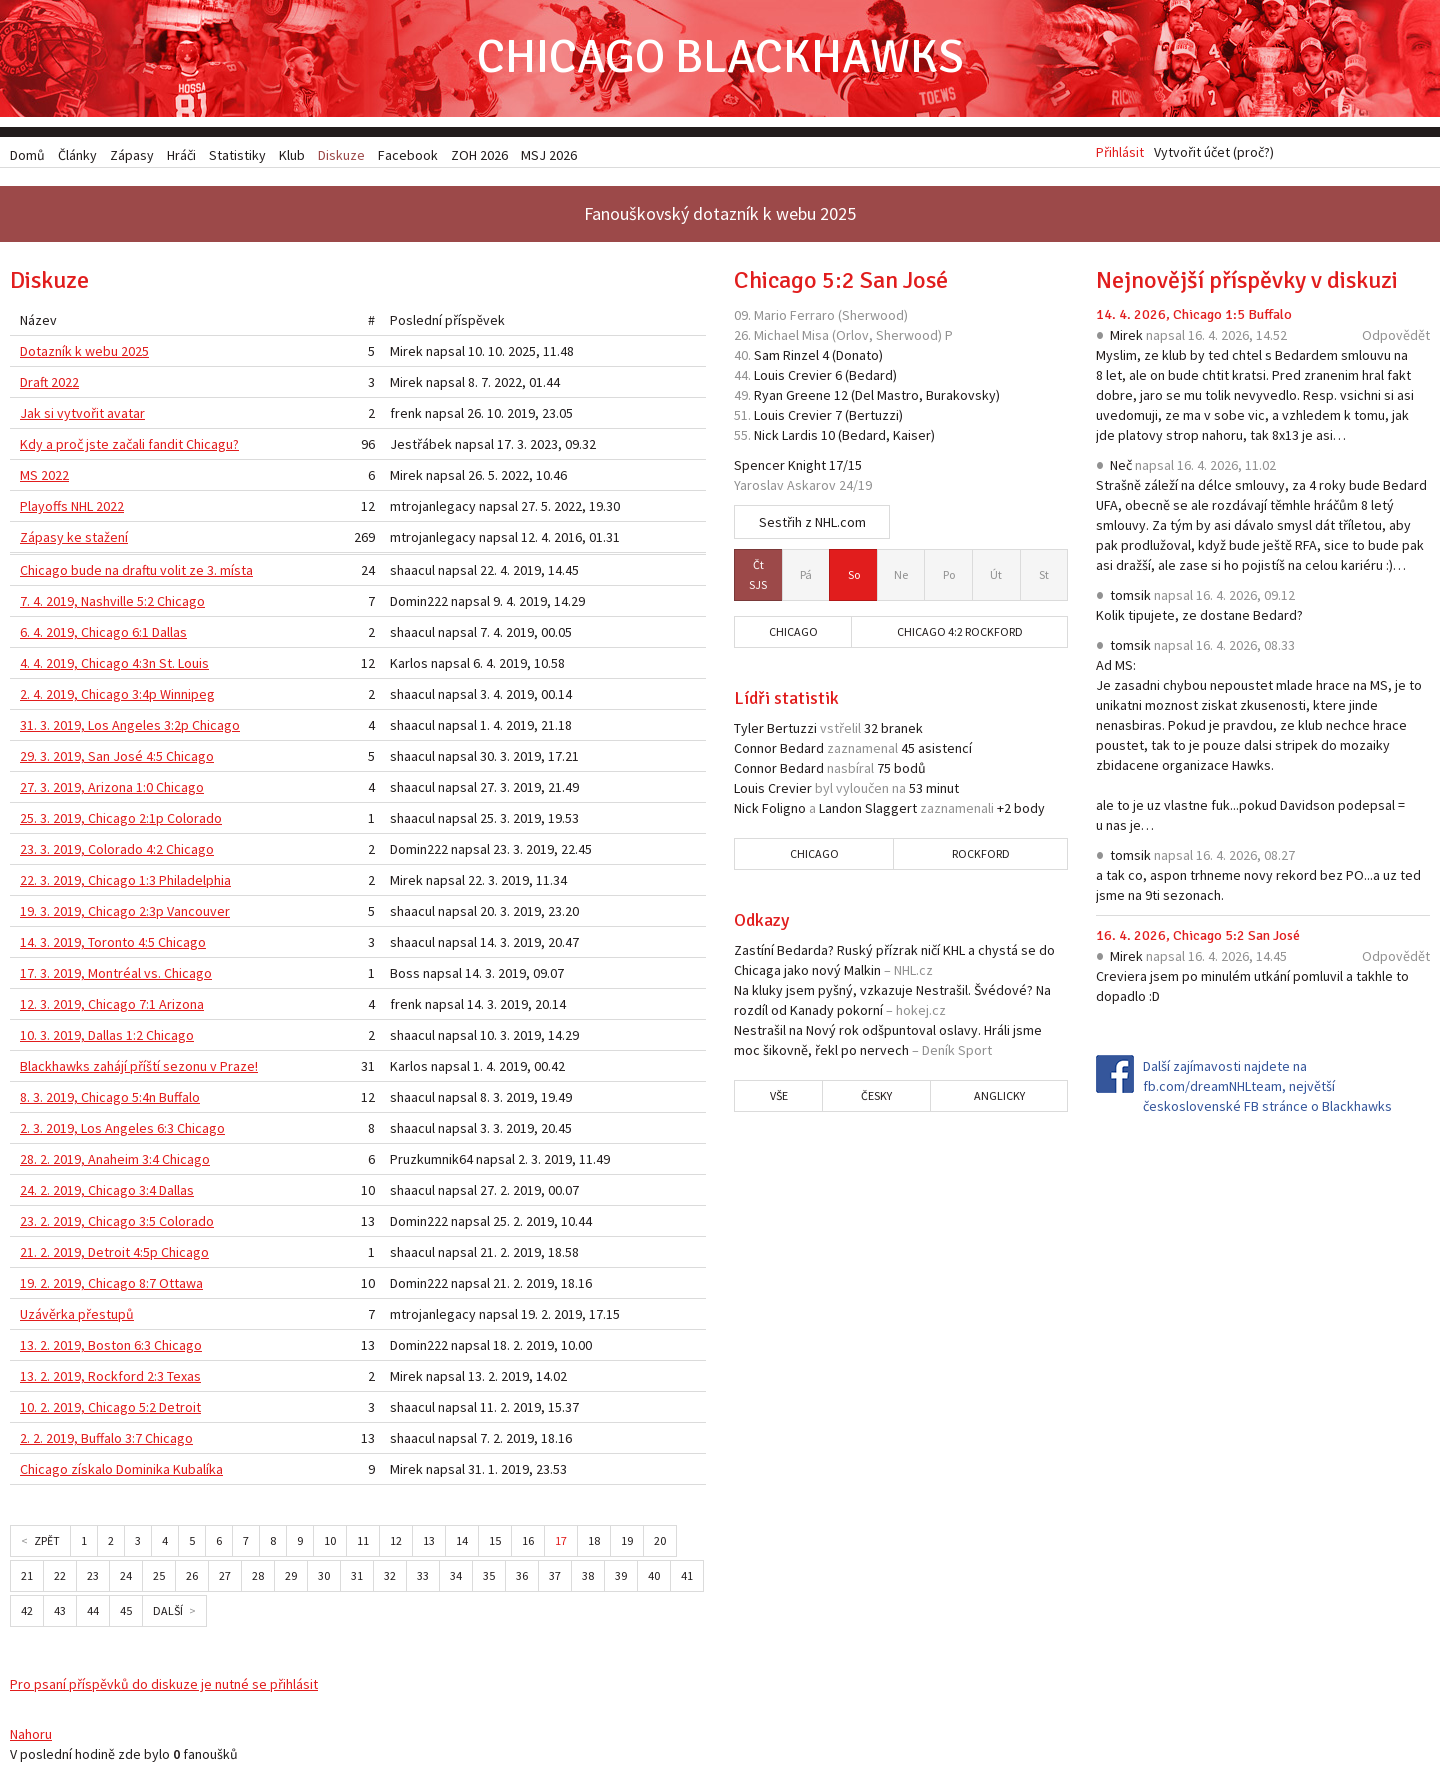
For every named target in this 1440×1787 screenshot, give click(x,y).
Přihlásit (1120, 155)
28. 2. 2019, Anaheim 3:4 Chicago (115, 1162)
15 (495, 1543)
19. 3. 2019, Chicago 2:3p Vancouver (125, 914)
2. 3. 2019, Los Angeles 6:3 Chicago (122, 1131)
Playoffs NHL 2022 (72, 509)
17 (561, 1543)
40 (654, 1578)
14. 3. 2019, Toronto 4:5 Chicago (113, 945)
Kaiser (912, 438)
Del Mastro (887, 398)
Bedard (871, 378)
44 (93, 1613)
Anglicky (999, 1098)
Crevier (810, 378)
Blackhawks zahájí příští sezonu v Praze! (139, 1069)
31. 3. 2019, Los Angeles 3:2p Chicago (130, 728)
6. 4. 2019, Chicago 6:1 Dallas (103, 635)
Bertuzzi (874, 418)
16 (528, 1543)
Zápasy (132, 155)
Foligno (784, 811)
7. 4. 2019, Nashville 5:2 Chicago (112, 604)
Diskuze (341, 155)
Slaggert (891, 811)
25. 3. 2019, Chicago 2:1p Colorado (121, 821)
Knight (807, 468)
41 (687, 1578)
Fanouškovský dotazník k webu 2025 (720, 216)
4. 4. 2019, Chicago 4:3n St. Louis (114, 666)
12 (396, 1543)
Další (168, 1613)
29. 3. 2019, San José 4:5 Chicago (117, 759)
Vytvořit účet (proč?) (1214, 155)
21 (27, 1578)
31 (357, 1578)
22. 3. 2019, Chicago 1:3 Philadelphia (125, 883)
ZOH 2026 (479, 155)
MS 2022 (44, 478)
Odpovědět (1396, 338)
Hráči (181, 155)
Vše (779, 1098)
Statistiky (237, 155)
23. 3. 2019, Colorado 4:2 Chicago (117, 852)
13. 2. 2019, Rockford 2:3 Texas (110, 1379)
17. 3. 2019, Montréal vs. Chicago (116, 976)
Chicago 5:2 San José (841, 283)
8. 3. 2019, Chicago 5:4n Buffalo (110, 1100)
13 (429, 1543)
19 (627, 1543)
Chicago (793, 634)
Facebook (408, 155)
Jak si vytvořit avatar (82, 416)
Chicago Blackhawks (720, 59)
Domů (27, 155)
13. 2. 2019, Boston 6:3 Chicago (111, 1348)
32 (390, 1578)
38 (588, 1578)
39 (621, 1578)
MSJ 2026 (549, 155)
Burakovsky (961, 398)
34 (456, 1578)
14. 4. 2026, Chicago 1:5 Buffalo (1194, 317)
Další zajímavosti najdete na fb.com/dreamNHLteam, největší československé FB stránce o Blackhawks (1267, 1089)
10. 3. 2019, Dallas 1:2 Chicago (107, 1038)
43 (60, 1613)
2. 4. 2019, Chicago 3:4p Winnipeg (117, 697)
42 (27, 1613)
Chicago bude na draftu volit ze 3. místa (136, 573)
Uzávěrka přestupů (77, 1317)
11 (363, 1543)
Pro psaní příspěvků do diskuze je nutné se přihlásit (164, 1687)
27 (225, 1578)
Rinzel (801, 358)
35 (489, 1578)
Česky (876, 1098)
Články (77, 155)
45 (126, 1613)
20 (660, 1543)
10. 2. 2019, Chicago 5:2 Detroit (110, 1410)
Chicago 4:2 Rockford (960, 634)
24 (126, 1578)
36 (522, 1578)
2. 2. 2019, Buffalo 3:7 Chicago (106, 1441)
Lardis (800, 438)
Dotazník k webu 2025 (84, 354)
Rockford (981, 856)
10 (330, 1543)
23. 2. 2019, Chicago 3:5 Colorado (117, 1224)
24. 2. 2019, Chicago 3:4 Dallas (107, 1193)
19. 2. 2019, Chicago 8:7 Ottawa (111, 1286)
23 (93, 1578)
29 (291, 1578)
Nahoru (31, 1737)
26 (192, 1578)
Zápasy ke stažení (74, 540)
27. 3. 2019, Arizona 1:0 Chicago (112, 790)
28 (258, 1578)
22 (60, 1578)
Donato (857, 358)
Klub (292, 155)
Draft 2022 (49, 385)
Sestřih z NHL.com (812, 525)
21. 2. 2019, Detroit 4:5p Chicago (114, 1255)
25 (159, 1578)
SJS (758, 576)
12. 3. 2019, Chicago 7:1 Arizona (112, 1007)
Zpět (47, 1543)
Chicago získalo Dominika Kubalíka (121, 1472)
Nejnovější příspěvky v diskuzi (1247, 283)
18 (594, 1543)
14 (462, 1543)
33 (423, 1578)
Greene (808, 398)
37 (555, 1578)
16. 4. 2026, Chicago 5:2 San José (1198, 938)
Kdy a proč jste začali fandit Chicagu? (129, 447)
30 (324, 1578)
